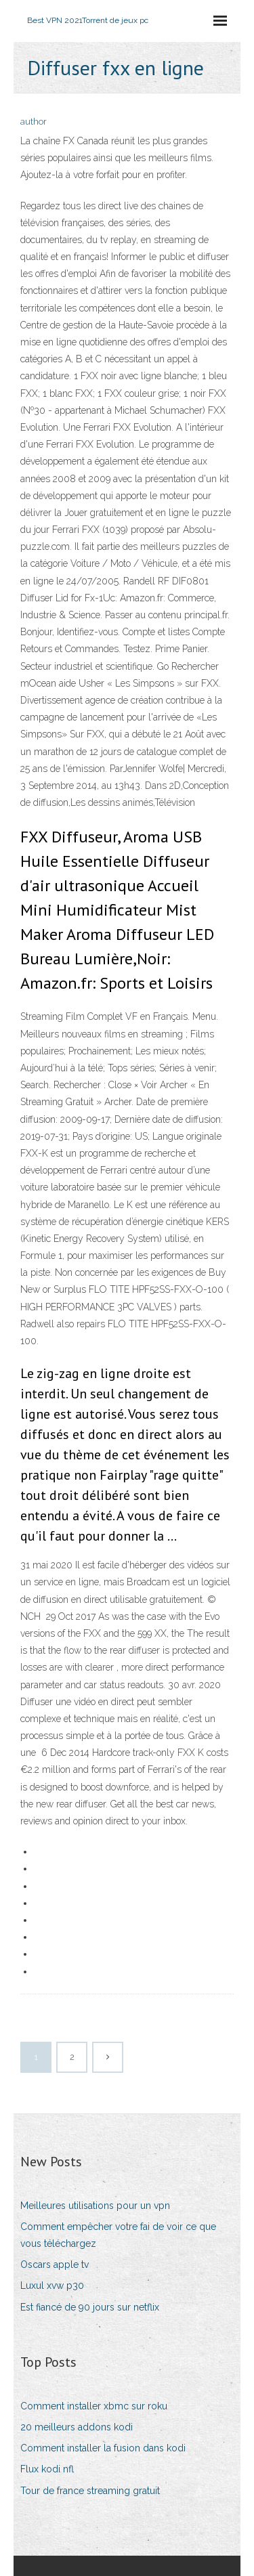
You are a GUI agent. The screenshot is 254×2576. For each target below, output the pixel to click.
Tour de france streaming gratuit (90, 2490)
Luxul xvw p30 (52, 2285)
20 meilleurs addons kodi (76, 2427)
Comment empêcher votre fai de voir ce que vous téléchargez (118, 2235)
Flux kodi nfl (47, 2469)
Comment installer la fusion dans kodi (103, 2448)
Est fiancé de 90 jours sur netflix (89, 2307)
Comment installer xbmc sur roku (93, 2406)
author (33, 121)
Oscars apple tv (54, 2264)
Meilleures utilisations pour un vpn (95, 2205)
